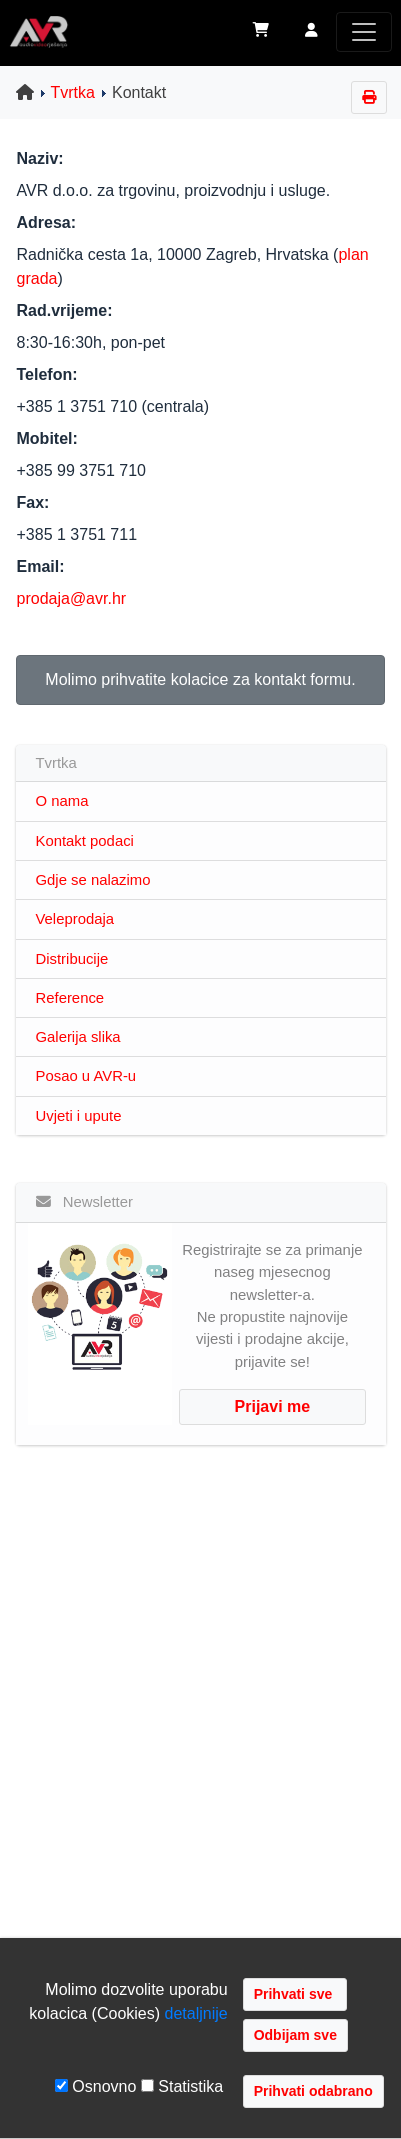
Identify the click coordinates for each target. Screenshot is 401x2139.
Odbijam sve (295, 2035)
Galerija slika (78, 1037)
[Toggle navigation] (364, 32)
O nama (62, 801)
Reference (70, 998)
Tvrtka (73, 92)
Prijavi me (273, 1406)
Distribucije (72, 959)
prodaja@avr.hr (72, 598)
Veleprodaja (75, 919)
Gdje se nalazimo (93, 880)
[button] (311, 32)
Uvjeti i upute (79, 1116)
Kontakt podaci (85, 841)
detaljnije (196, 2013)
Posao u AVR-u (86, 1076)
